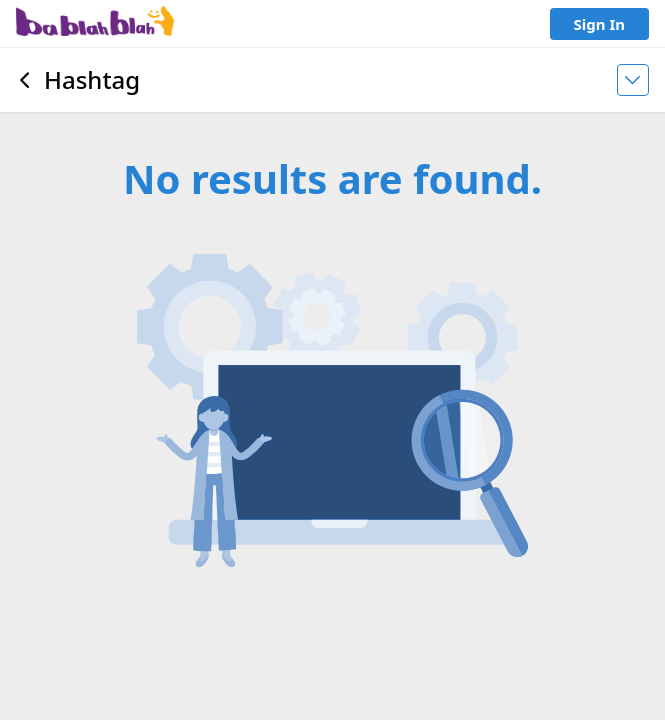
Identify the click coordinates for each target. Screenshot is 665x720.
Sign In (599, 24)
